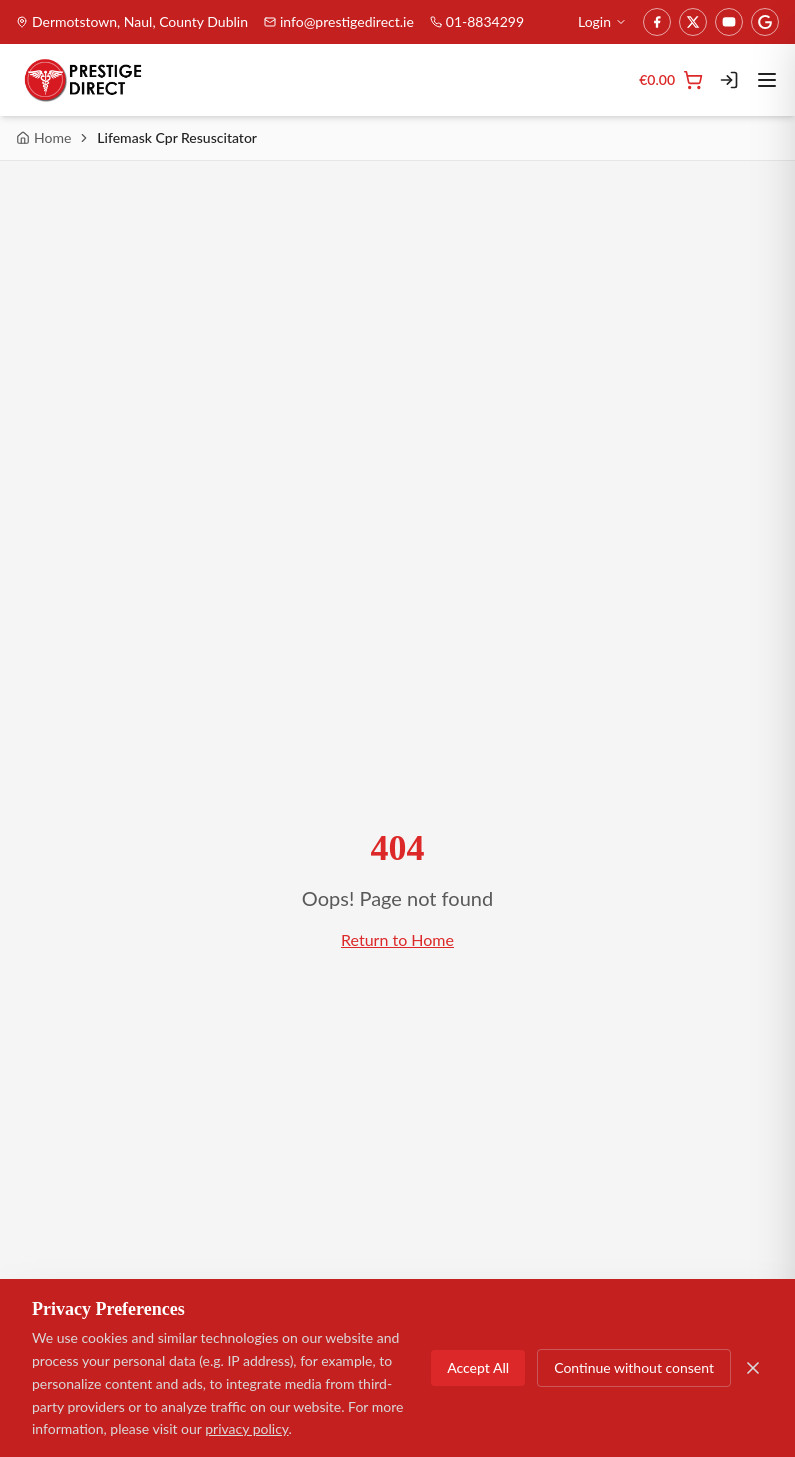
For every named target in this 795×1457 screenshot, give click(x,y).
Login (602, 21)
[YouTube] (729, 22)
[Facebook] (657, 22)
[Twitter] (693, 22)
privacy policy (246, 1428)
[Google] (765, 22)
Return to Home (397, 939)
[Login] (729, 80)
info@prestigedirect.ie (339, 21)
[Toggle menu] (767, 80)
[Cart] (671, 80)
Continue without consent (634, 1367)
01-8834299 (477, 21)
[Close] (753, 1368)
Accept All (478, 1367)
